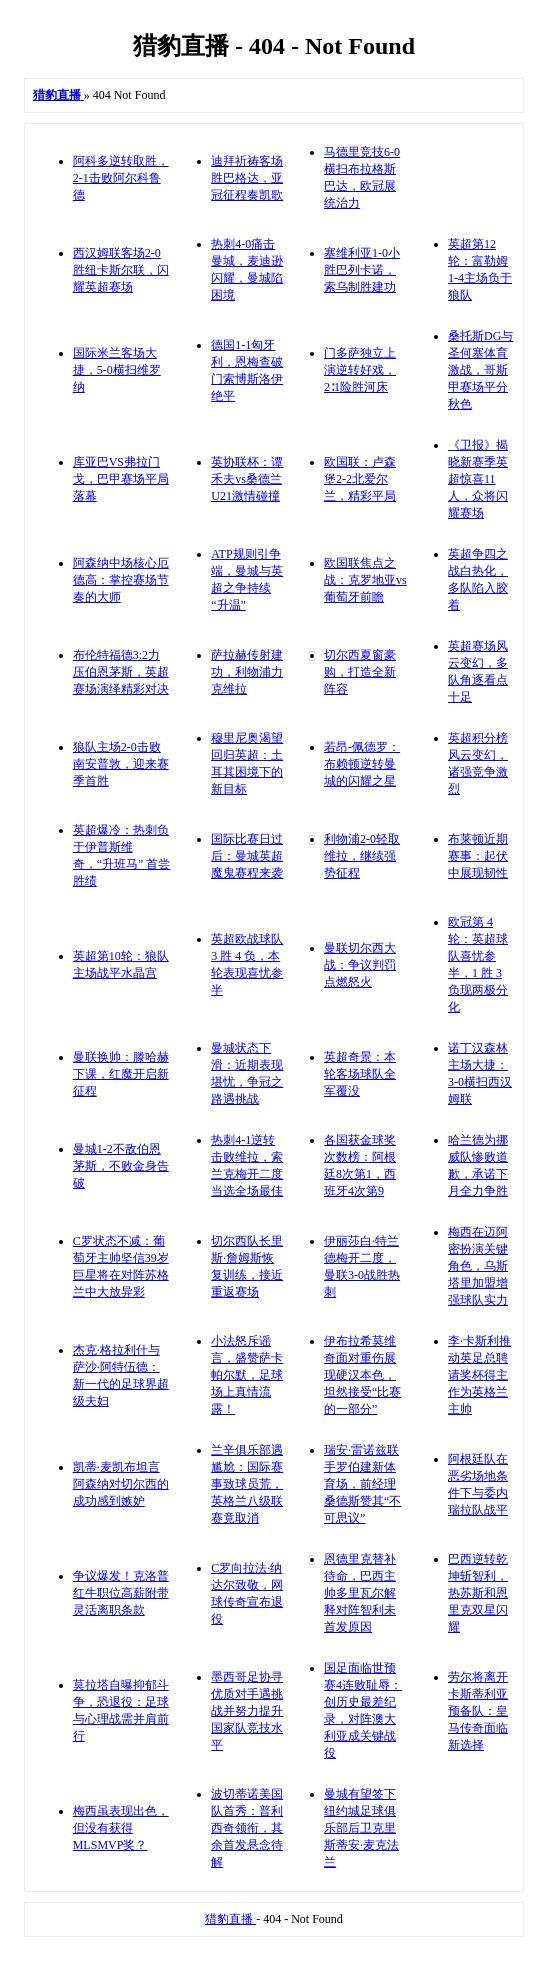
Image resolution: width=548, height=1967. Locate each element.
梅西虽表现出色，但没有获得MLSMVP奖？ (121, 1828)
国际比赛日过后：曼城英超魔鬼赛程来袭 (247, 856)
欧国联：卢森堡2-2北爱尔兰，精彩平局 (360, 479)
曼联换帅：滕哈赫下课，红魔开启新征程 (121, 1074)
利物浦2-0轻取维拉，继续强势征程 (362, 856)
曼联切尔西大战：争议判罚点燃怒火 (360, 965)
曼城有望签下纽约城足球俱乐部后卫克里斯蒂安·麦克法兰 (361, 1828)
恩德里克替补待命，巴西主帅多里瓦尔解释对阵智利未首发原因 (360, 1593)
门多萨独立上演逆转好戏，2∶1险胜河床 (360, 370)
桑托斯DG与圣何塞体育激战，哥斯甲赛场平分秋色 (480, 370)
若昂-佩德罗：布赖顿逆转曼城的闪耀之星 (362, 764)
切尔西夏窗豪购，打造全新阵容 (360, 672)
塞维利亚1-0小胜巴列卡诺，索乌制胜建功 (362, 270)
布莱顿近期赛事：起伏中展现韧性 (478, 856)
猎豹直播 (230, 1919)
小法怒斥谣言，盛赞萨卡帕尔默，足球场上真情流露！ (247, 1375)
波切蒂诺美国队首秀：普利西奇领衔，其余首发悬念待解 (247, 1828)
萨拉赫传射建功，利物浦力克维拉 (247, 672)
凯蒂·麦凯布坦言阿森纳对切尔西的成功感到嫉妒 (121, 1484)
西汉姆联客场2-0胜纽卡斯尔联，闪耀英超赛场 (121, 270)
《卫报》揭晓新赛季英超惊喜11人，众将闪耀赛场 (478, 479)
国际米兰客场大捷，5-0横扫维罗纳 (117, 370)
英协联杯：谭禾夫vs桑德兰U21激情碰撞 (247, 479)
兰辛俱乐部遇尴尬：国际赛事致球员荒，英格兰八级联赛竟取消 (247, 1484)
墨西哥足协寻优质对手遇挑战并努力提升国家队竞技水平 (247, 1711)
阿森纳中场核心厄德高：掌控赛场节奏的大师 (121, 580)
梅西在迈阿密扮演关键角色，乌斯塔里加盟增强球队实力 (478, 1266)
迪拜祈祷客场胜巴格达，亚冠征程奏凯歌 (247, 178)
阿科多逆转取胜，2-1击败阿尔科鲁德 (121, 178)
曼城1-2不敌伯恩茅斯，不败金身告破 (121, 1166)
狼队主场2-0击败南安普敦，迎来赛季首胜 (121, 764)
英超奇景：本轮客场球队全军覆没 (360, 1074)
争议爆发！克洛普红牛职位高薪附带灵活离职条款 (121, 1593)
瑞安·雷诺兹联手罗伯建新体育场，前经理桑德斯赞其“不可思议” (362, 1484)
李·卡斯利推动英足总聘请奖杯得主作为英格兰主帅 (479, 1375)
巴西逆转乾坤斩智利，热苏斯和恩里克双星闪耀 (478, 1593)
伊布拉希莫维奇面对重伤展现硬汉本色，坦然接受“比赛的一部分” (362, 1375)
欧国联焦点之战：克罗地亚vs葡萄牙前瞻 (365, 580)
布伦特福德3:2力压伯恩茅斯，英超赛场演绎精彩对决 (121, 672)
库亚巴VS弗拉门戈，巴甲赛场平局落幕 (121, 479)
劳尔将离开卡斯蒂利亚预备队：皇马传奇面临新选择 (478, 1711)
